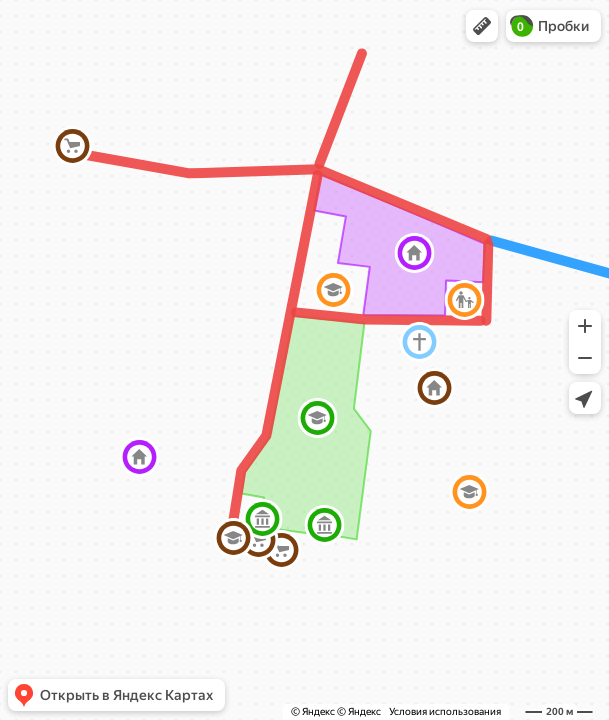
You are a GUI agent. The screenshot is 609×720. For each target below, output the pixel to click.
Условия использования (445, 711)
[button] (482, 26)
